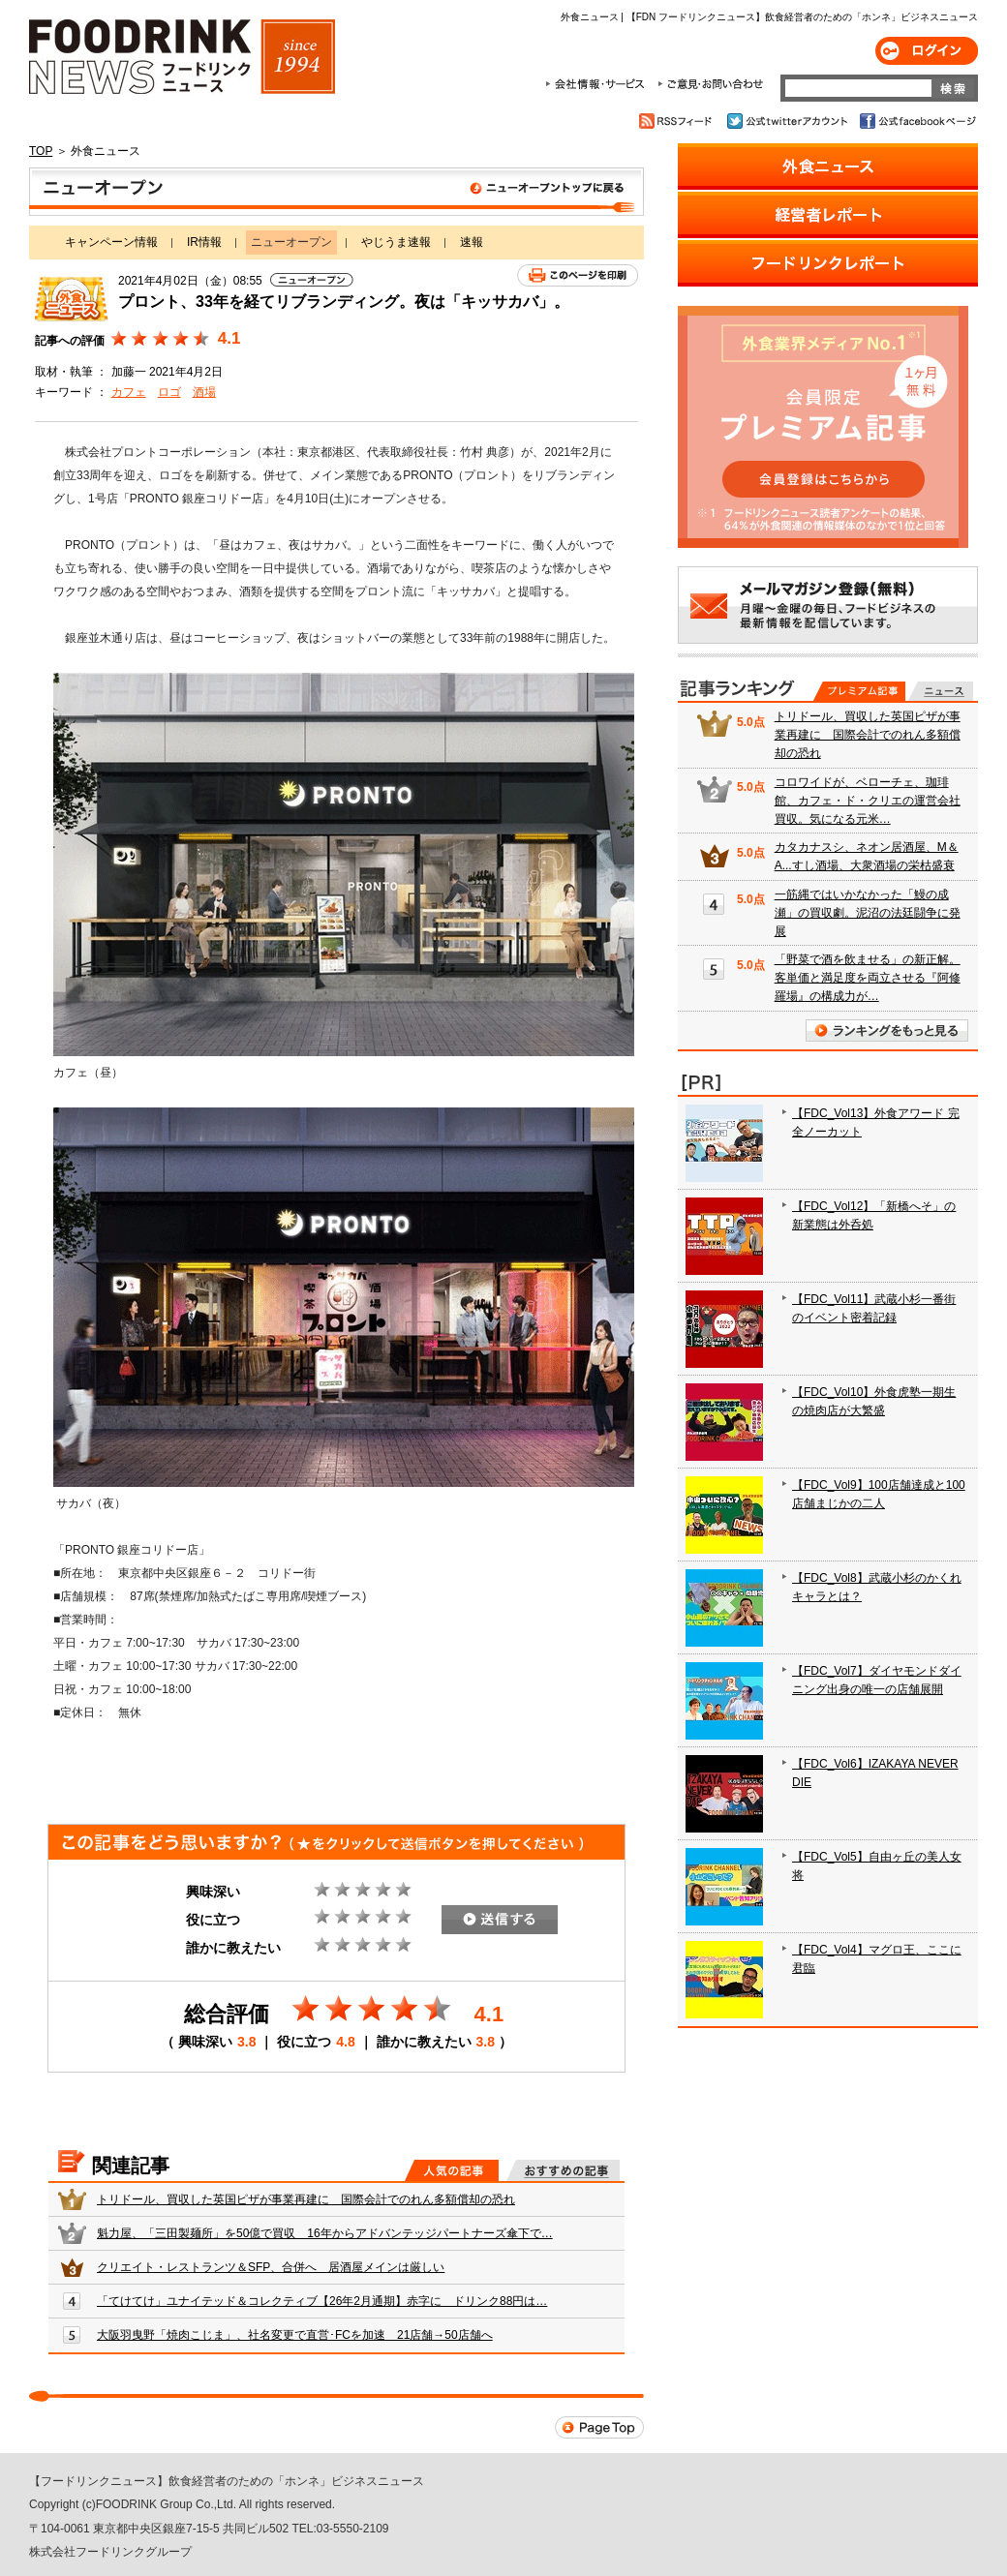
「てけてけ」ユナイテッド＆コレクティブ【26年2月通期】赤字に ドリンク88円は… (322, 2301)
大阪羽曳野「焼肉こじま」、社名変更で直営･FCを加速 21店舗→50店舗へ (295, 2335)
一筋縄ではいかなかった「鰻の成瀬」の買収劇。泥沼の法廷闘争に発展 (868, 913)
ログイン (926, 51)
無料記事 (940, 691)
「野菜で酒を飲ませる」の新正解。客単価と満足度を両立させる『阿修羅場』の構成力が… (868, 978)
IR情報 (204, 242)
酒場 (204, 392)
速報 (471, 242)
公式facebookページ (916, 121)
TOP (40, 151)
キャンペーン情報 (111, 242)
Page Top (599, 2427)
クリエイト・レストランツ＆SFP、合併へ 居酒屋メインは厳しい (270, 2267)
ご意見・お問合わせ (710, 84)
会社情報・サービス (598, 84)
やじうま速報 (396, 242)
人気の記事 (452, 2170)
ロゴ (169, 392)
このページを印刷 (577, 275)
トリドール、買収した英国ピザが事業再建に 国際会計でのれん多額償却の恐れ (306, 2199)
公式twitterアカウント (788, 121)
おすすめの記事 (563, 2170)
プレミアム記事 (859, 691)
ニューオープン (336, 191)
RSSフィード (678, 121)
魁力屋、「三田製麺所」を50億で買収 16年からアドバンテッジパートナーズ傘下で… (325, 2233)
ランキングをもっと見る (887, 1030)
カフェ (128, 392)
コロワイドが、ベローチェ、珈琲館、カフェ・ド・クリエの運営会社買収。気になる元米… (868, 800)
